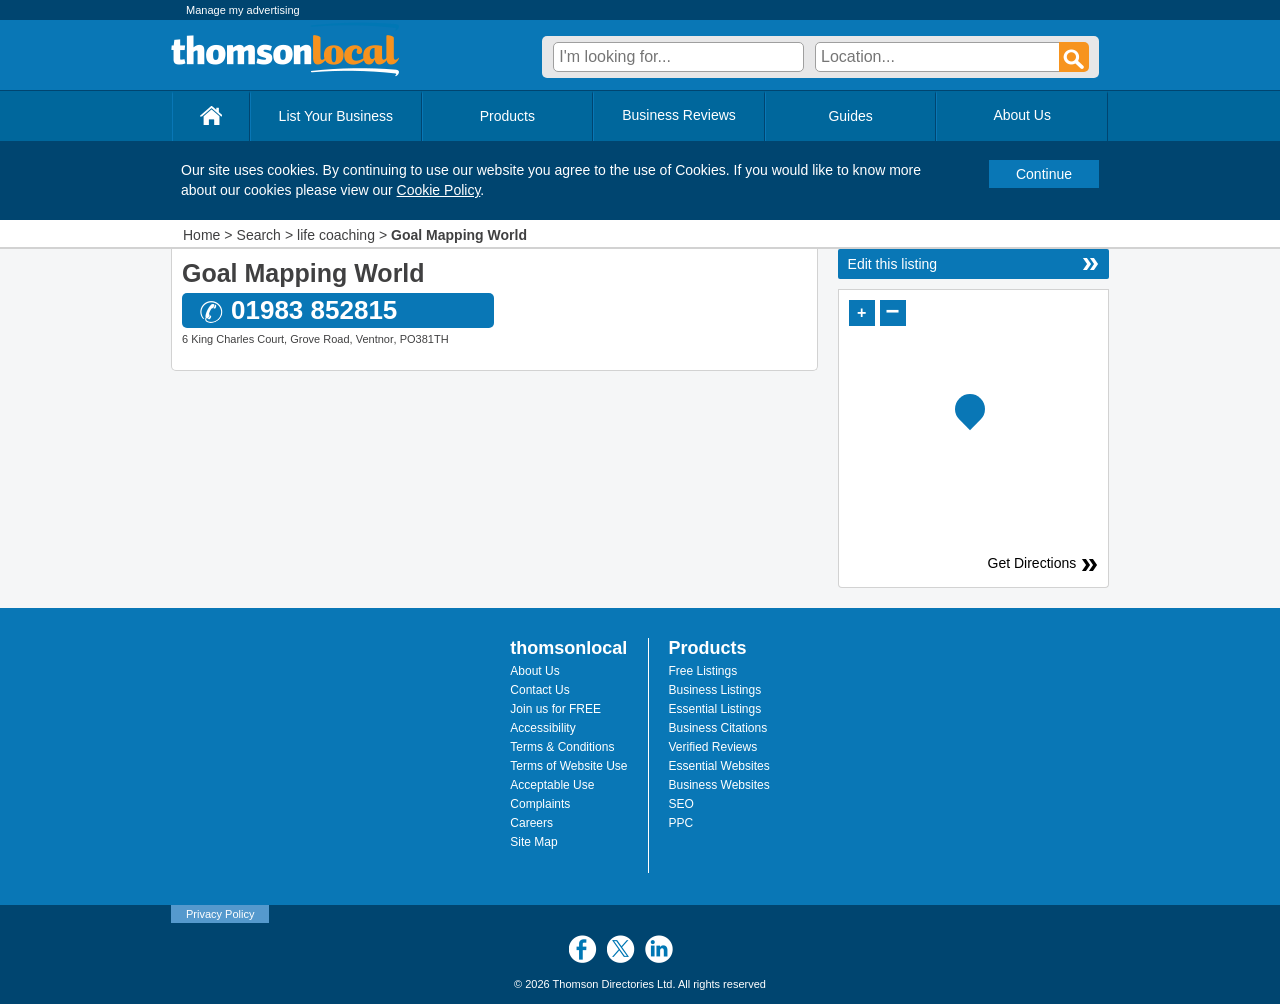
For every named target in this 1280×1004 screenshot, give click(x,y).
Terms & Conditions (562, 747)
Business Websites (719, 785)
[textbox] (678, 57)
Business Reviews (679, 115)
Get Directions (1036, 563)
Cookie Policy (439, 190)
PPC (681, 823)
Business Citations (718, 728)
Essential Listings (715, 709)
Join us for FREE (555, 709)
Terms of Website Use (568, 766)
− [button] (893, 312)
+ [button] (861, 312)
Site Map (533, 842)
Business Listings (715, 690)
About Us (534, 671)
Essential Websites (719, 766)
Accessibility (542, 728)
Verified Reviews (713, 747)
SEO (681, 804)
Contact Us (539, 690)
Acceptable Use (552, 785)
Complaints (540, 804)
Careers (531, 823)
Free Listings (703, 671)
